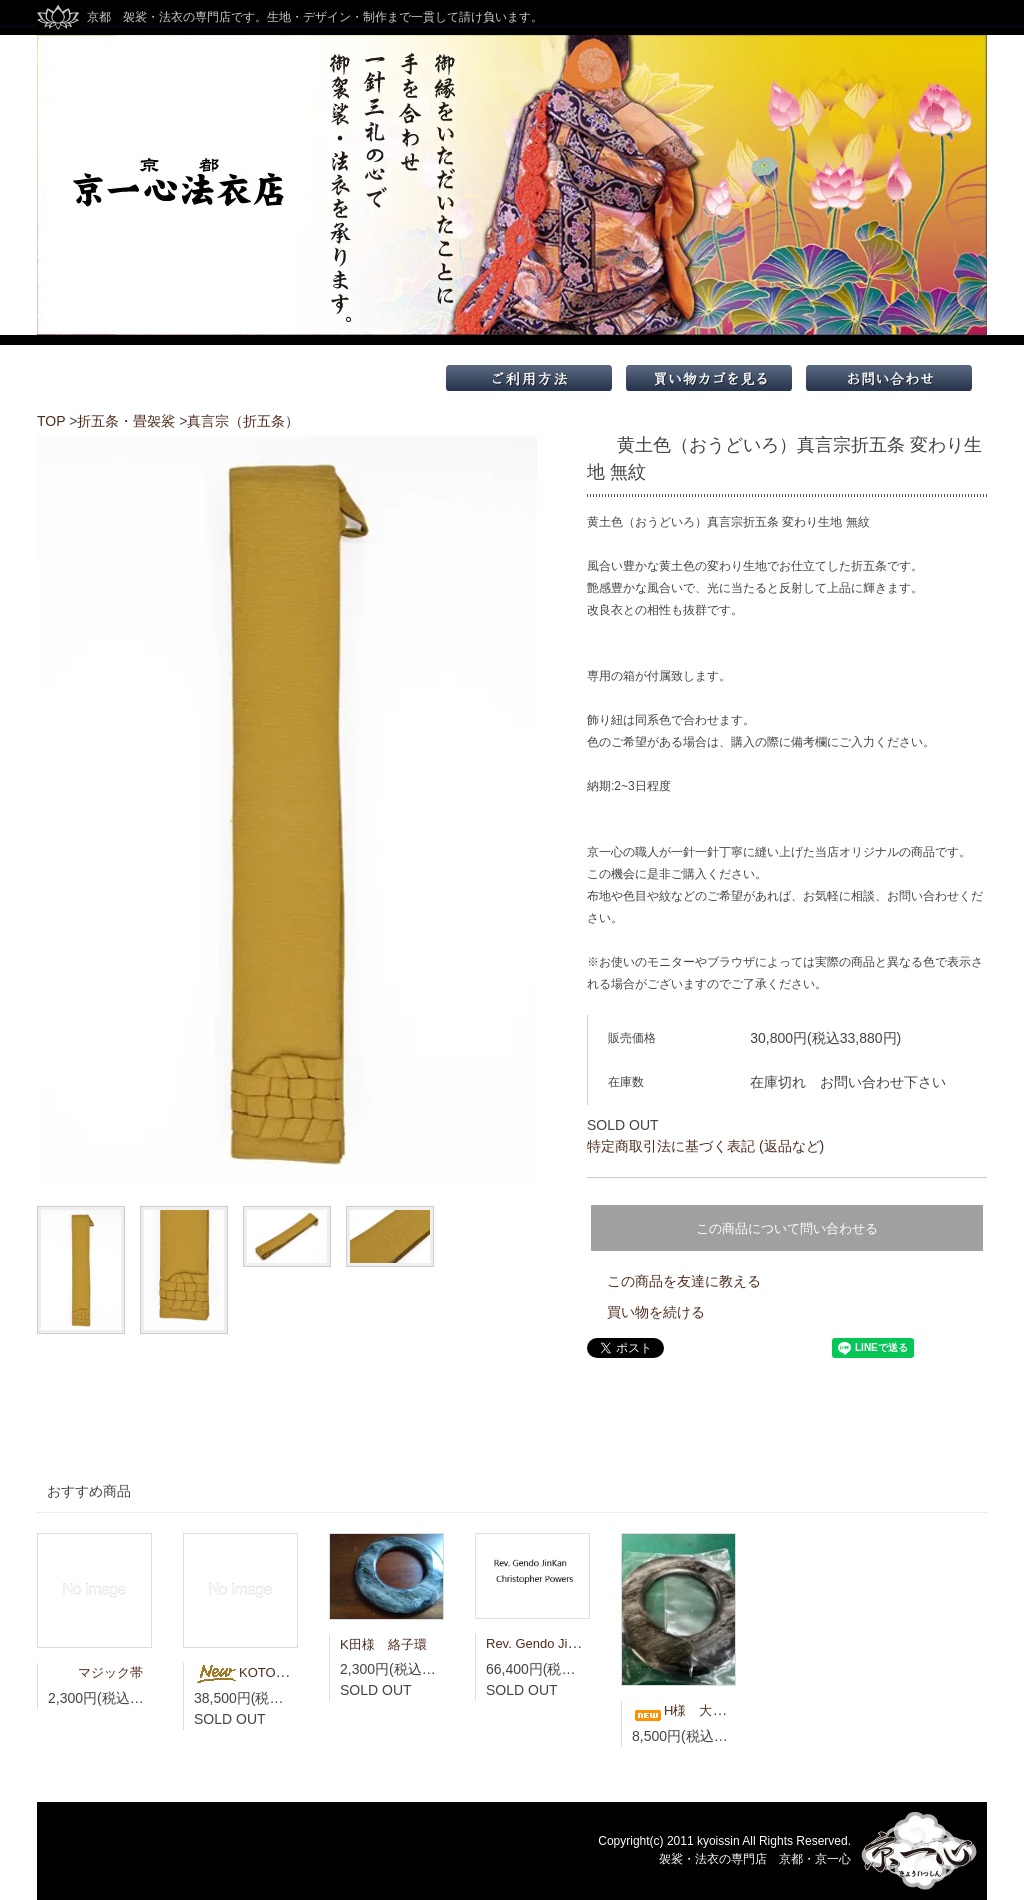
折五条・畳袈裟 (126, 421)
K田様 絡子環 (383, 1644)
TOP (51, 421)
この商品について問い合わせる (787, 1228)
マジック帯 (95, 1672)
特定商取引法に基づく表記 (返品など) (705, 1146)
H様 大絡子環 (691, 1710)
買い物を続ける (656, 1312)
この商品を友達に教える (684, 1281)
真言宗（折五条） (243, 421)
